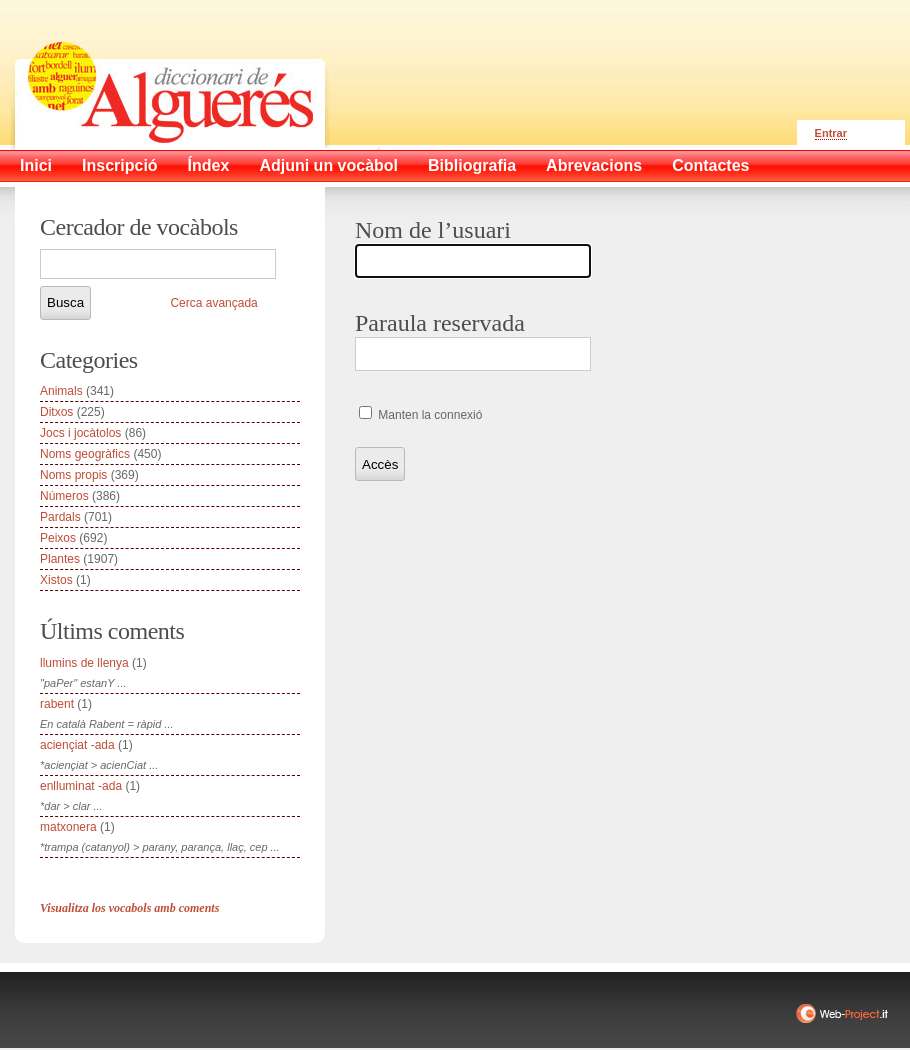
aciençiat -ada (77, 745)
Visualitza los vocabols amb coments (129, 908)
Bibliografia (472, 165)
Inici (36, 165)
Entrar (831, 133)
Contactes (710, 165)
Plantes (60, 559)
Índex (209, 165)
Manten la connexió (428, 415)
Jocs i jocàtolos (80, 433)
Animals (61, 391)
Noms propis (73, 475)
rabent (57, 704)
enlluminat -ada (81, 786)
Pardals (60, 517)
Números (64, 496)
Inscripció (120, 165)
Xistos (56, 580)
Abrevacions (594, 165)
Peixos (58, 538)
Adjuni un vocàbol (328, 165)
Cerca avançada (213, 303)
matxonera (68, 827)
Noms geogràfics (85, 454)
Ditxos (56, 412)
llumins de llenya (84, 663)
